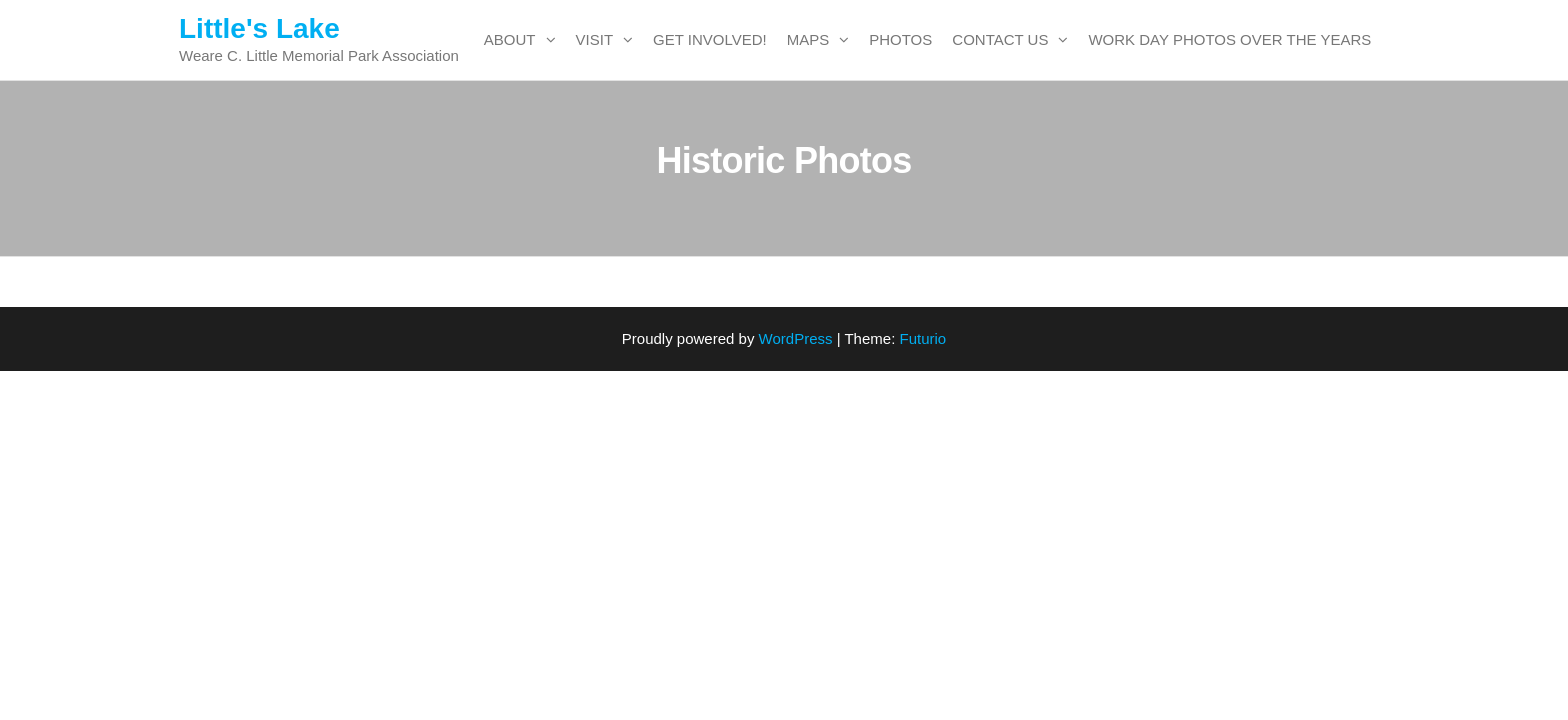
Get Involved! (710, 39)
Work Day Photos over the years (1229, 39)
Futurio (922, 338)
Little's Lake (259, 28)
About (510, 39)
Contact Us (1000, 39)
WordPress (796, 338)
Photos (900, 39)
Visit (595, 39)
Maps (808, 39)
